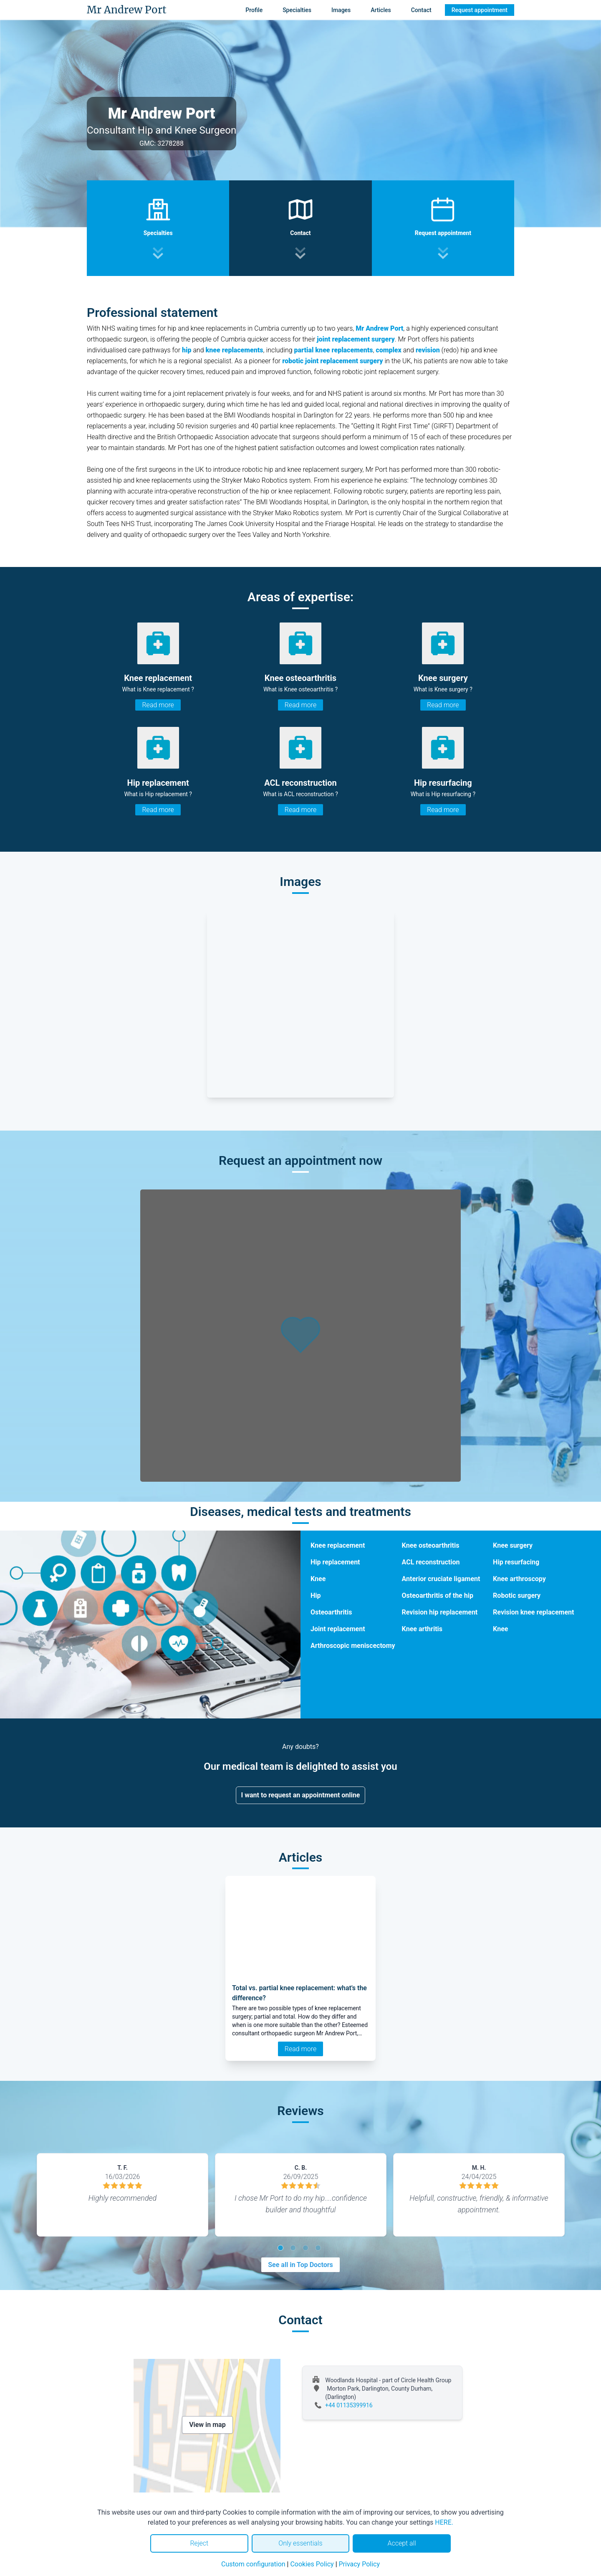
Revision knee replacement (533, 1612)
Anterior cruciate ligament (441, 1579)
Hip (316, 1595)
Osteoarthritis (331, 1612)
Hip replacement (335, 1562)
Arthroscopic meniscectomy (353, 1646)
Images (341, 10)
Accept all (401, 2543)
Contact (421, 10)
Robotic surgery (516, 1595)
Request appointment (480, 10)
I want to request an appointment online (300, 1795)
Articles (381, 10)
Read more (158, 705)
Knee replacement (338, 1545)
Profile (254, 10)
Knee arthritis (422, 1629)
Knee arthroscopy (519, 1579)
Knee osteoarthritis (431, 1545)
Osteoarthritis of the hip (437, 1595)
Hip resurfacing (516, 1562)
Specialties (297, 10)
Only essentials (300, 2543)
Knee (318, 1579)
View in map (207, 2425)
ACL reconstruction (431, 1562)
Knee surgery (513, 1545)
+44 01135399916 (349, 2405)
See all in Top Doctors (300, 2265)
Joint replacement (338, 1629)
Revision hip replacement (440, 1612)
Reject (199, 2543)
